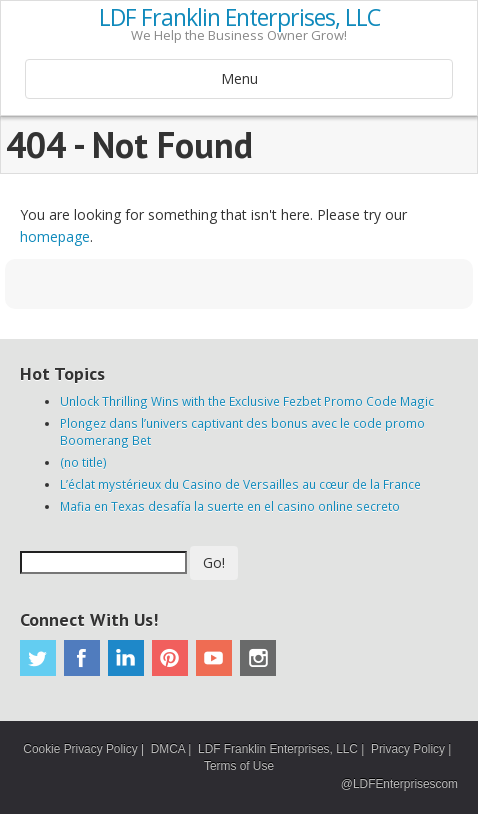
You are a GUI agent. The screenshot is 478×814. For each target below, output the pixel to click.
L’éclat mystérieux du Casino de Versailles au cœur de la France (240, 484)
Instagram (258, 658)
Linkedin (126, 658)
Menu (239, 78)
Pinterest (170, 658)
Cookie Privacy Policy (80, 749)
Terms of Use (239, 766)
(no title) (83, 462)
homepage (55, 236)
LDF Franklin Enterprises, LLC (239, 18)
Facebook (82, 658)
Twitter (38, 658)
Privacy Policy (408, 749)
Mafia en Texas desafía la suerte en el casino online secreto (230, 506)
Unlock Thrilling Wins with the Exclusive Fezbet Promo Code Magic (247, 401)
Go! (214, 562)
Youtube (214, 658)
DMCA (168, 749)
